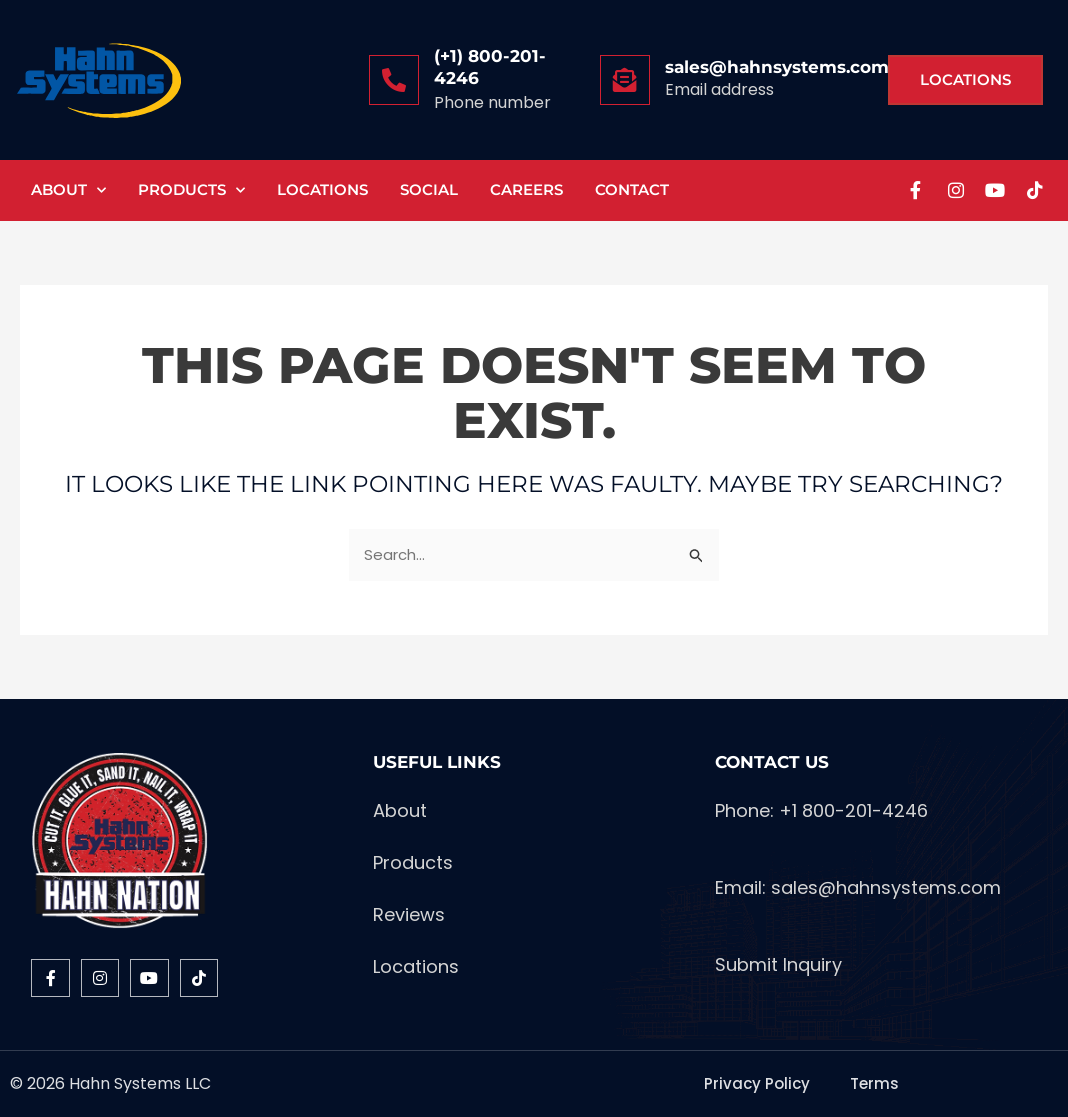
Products (191, 190)
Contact (632, 189)
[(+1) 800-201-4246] (394, 80)
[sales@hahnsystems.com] (625, 80)
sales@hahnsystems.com (777, 67)
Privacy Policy (757, 1083)
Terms (874, 1083)
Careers (526, 189)
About (68, 190)
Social (429, 189)
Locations (322, 189)
